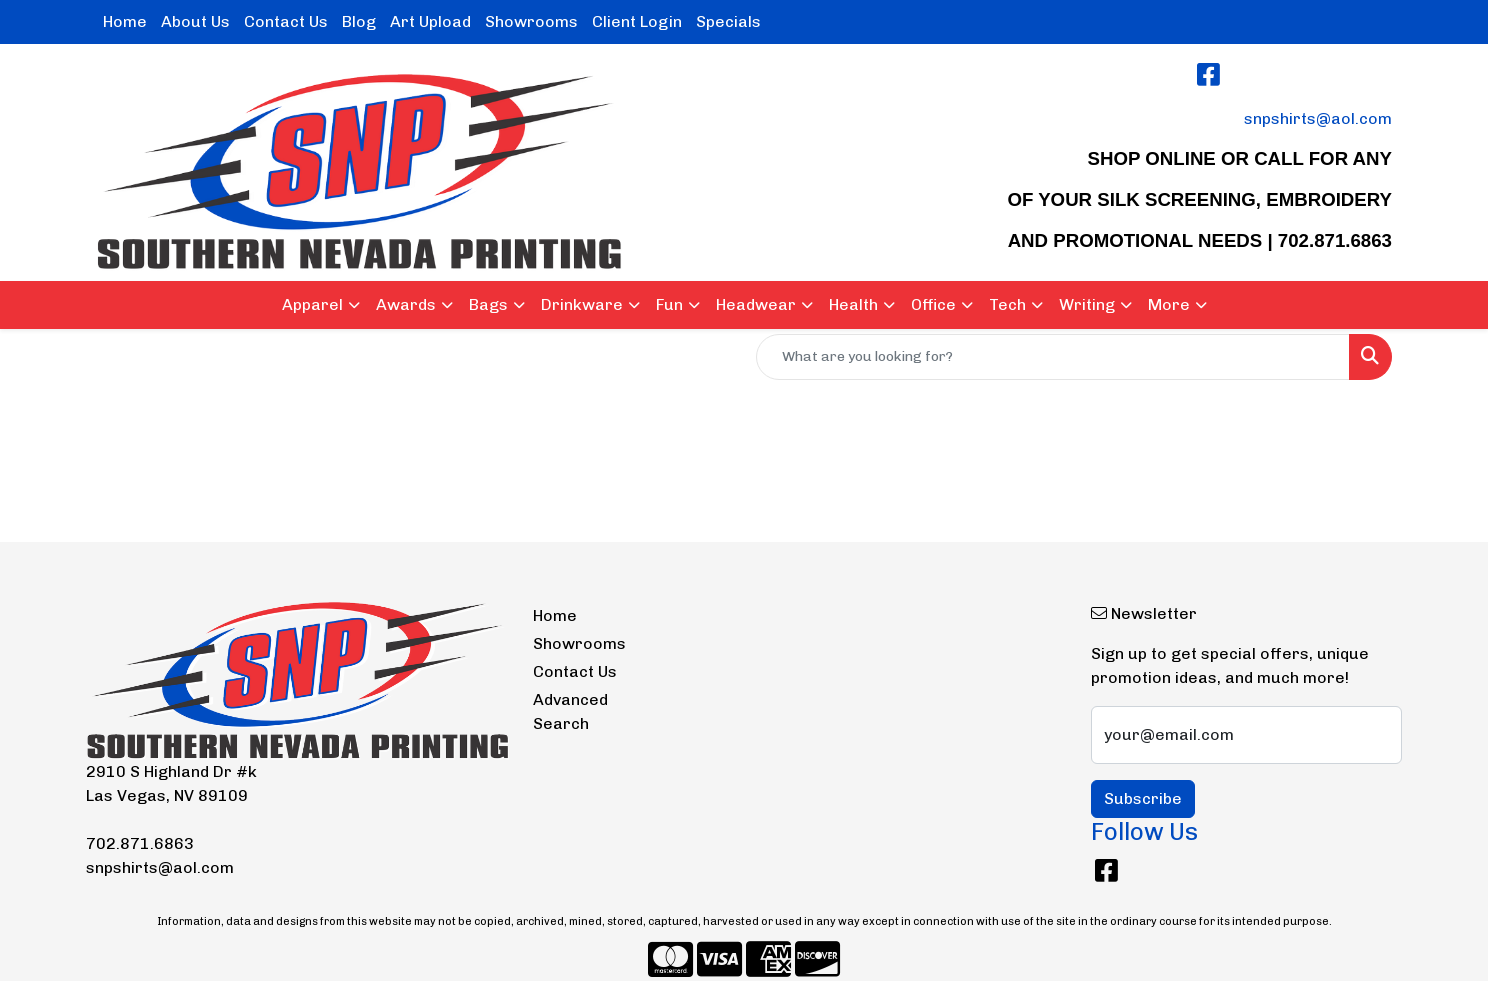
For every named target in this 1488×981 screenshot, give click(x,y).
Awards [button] (406, 304)
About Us (195, 21)
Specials (728, 21)
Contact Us (286, 21)
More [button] (1169, 304)
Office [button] (933, 304)
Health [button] (853, 304)
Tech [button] (1007, 304)
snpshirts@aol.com (1318, 118)
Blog (359, 21)
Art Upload (430, 21)
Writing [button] (1087, 304)
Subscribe (1143, 798)
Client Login (637, 21)
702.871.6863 (140, 843)
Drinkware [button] (582, 304)
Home (125, 21)
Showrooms (531, 21)
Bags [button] (488, 304)
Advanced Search (570, 711)
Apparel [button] (312, 304)
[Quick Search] (1053, 357)
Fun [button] (669, 304)
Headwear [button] (756, 304)
